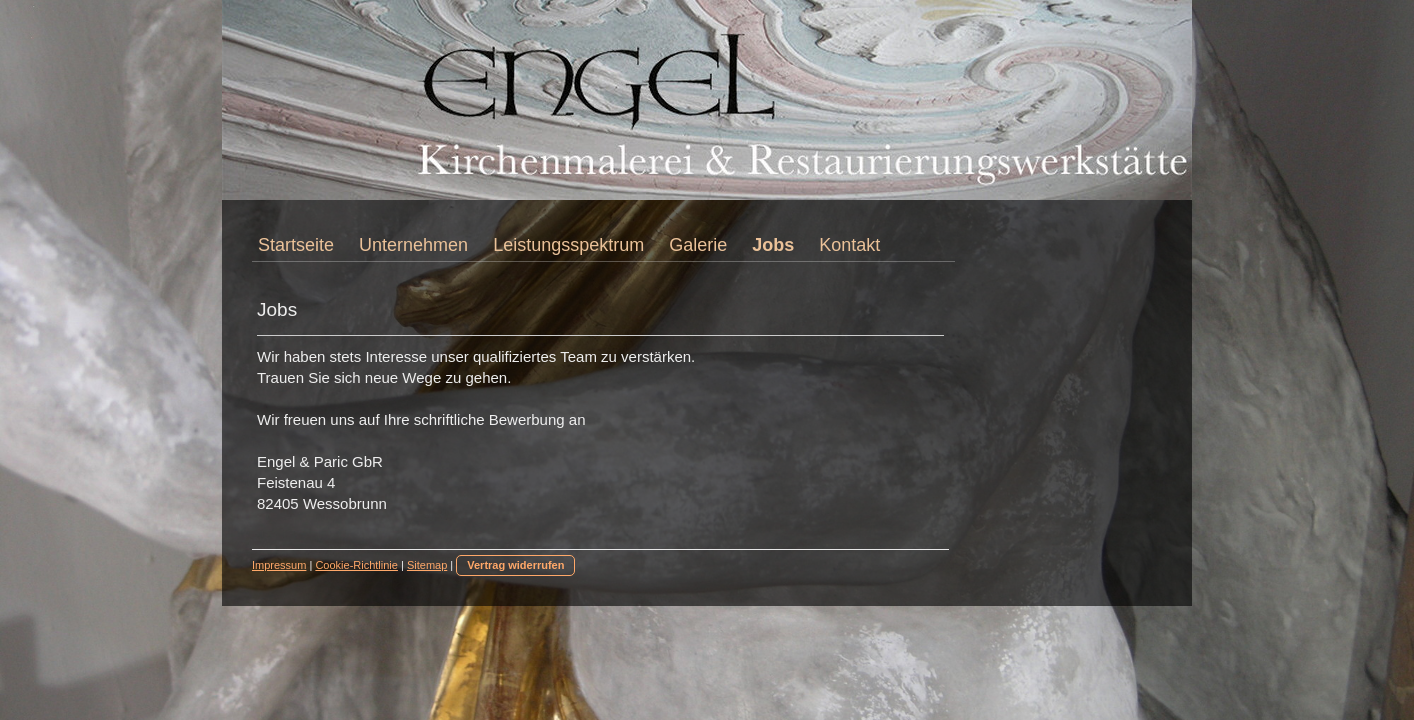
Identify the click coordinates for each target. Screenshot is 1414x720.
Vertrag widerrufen (515, 565)
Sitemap (427, 565)
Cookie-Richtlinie (356, 565)
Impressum (279, 565)
